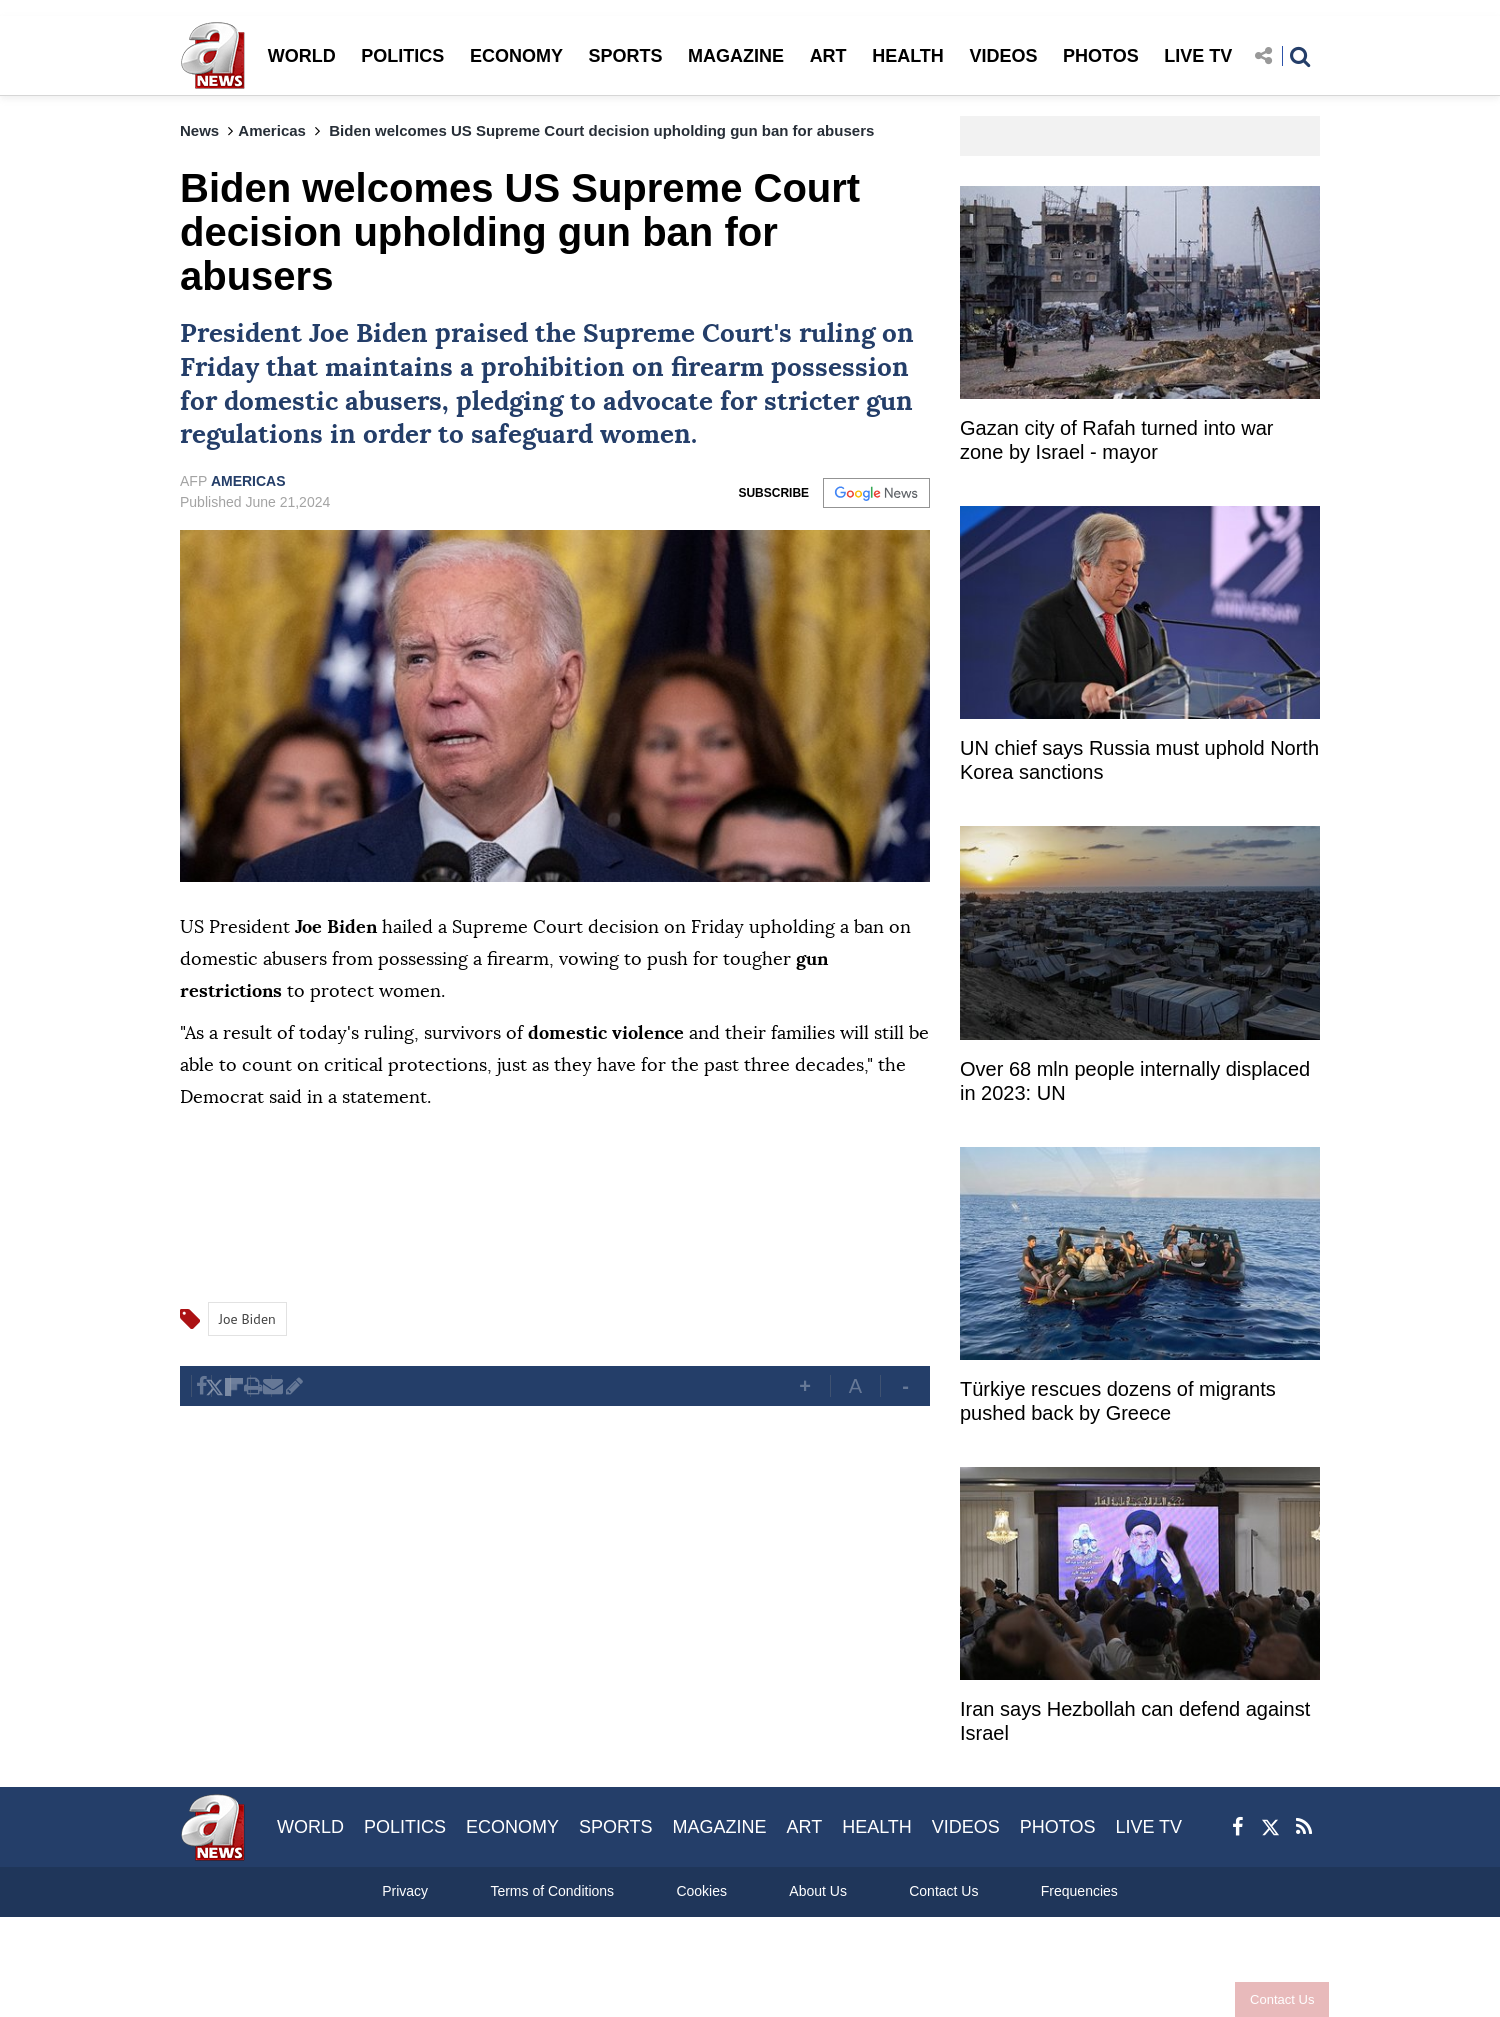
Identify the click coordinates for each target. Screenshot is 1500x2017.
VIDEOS (1003, 56)
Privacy (405, 1891)
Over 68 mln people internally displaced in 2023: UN (1135, 1081)
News (199, 130)
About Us (818, 1891)
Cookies (701, 1891)
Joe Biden (368, 334)
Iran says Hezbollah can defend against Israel (1135, 1721)
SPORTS (625, 56)
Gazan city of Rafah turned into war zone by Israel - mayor (1117, 440)
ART (828, 56)
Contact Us (1273, 1999)
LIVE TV (1198, 56)
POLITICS (402, 56)
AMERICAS (248, 481)
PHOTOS (1101, 56)
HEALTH (908, 56)
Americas (272, 130)
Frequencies (1079, 1891)
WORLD (302, 56)
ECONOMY (516, 56)
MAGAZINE (736, 56)
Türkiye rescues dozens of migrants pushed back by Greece (1118, 1401)
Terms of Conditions (552, 1891)
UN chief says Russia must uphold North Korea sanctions (1139, 760)
